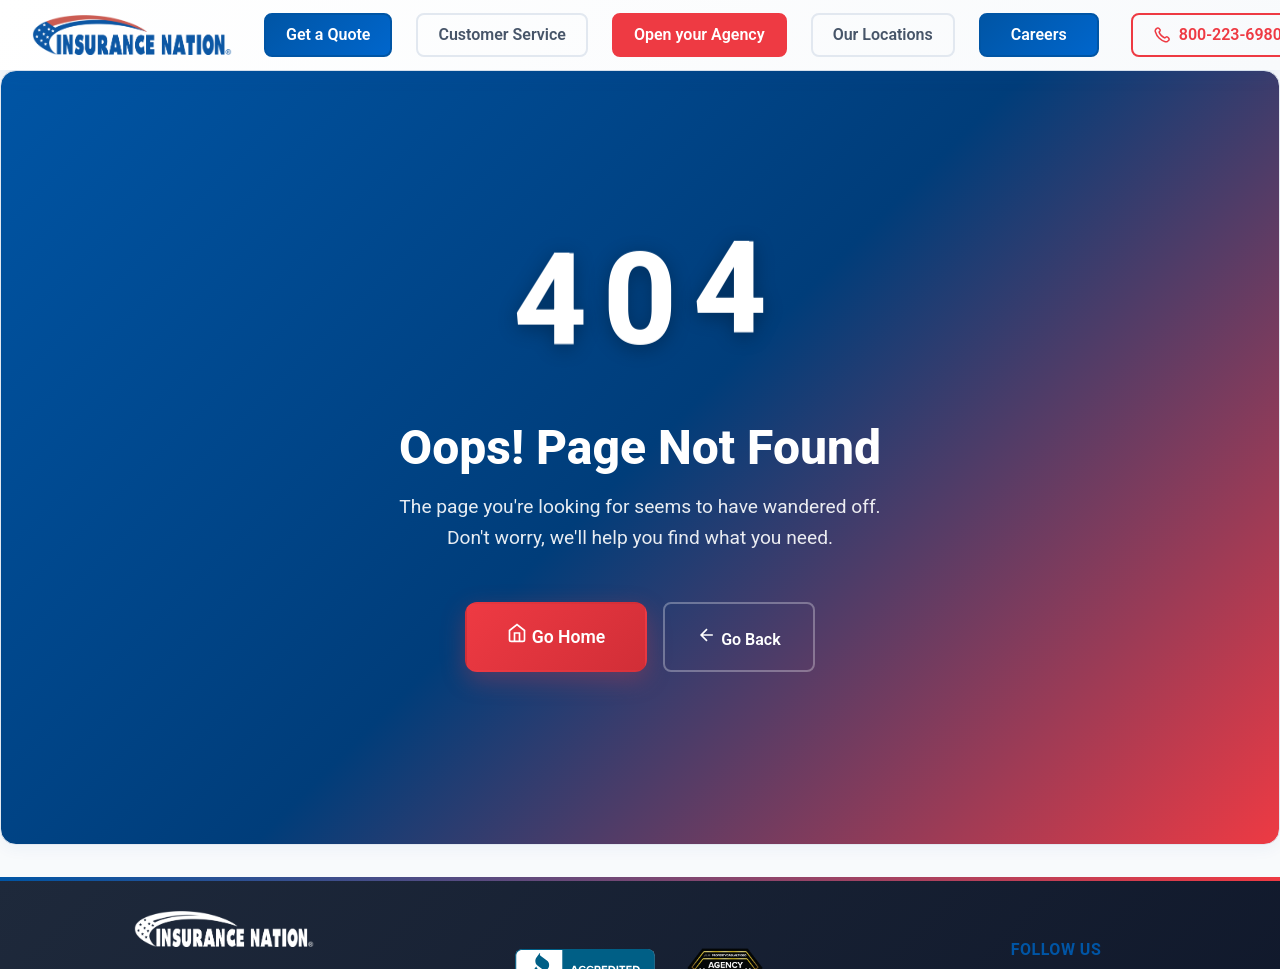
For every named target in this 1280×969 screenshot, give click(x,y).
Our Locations (883, 34)
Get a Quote (328, 34)
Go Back (738, 637)
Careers (1039, 34)
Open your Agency (699, 34)
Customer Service (502, 34)
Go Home (556, 635)
